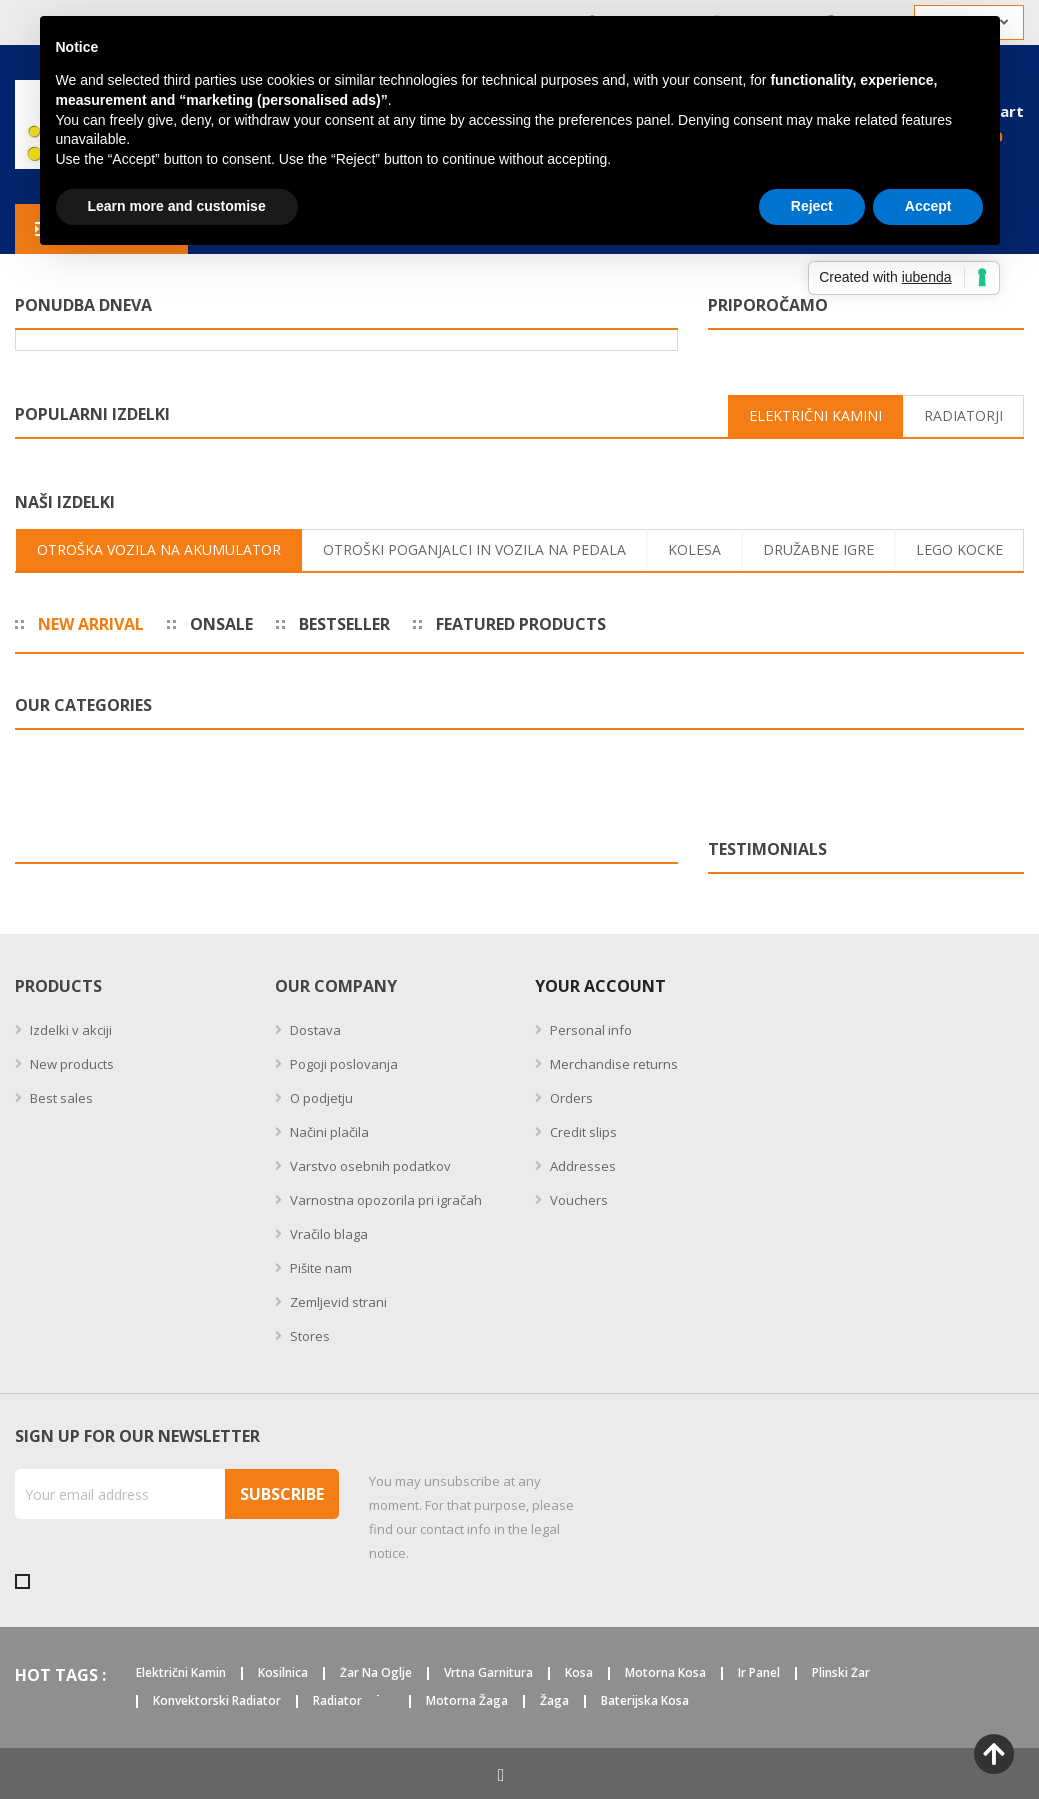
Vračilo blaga (327, 1234)
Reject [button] (812, 206)
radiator (337, 1701)
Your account (600, 986)
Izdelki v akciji (69, 1030)
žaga (554, 1701)
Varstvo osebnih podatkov (369, 1166)
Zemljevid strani (337, 1302)
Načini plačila (328, 1132)
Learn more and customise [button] (177, 206)
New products (70, 1064)
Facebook (501, 1774)
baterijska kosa (645, 1701)
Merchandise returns (612, 1064)
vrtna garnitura (488, 1673)
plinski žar (841, 1673)
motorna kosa (665, 1673)
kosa (579, 1673)
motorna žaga (467, 1701)
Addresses (581, 1166)
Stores (308, 1336)
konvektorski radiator (217, 1701)
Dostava (314, 1030)
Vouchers (577, 1200)
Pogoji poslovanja (342, 1064)
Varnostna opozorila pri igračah (384, 1200)
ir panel (759, 1673)
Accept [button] (928, 206)
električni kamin (181, 1673)
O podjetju (320, 1098)
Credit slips (582, 1132)
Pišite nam (319, 1268)
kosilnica (283, 1673)
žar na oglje (376, 1673)
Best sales (60, 1098)
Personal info (589, 1030)
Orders (570, 1098)
